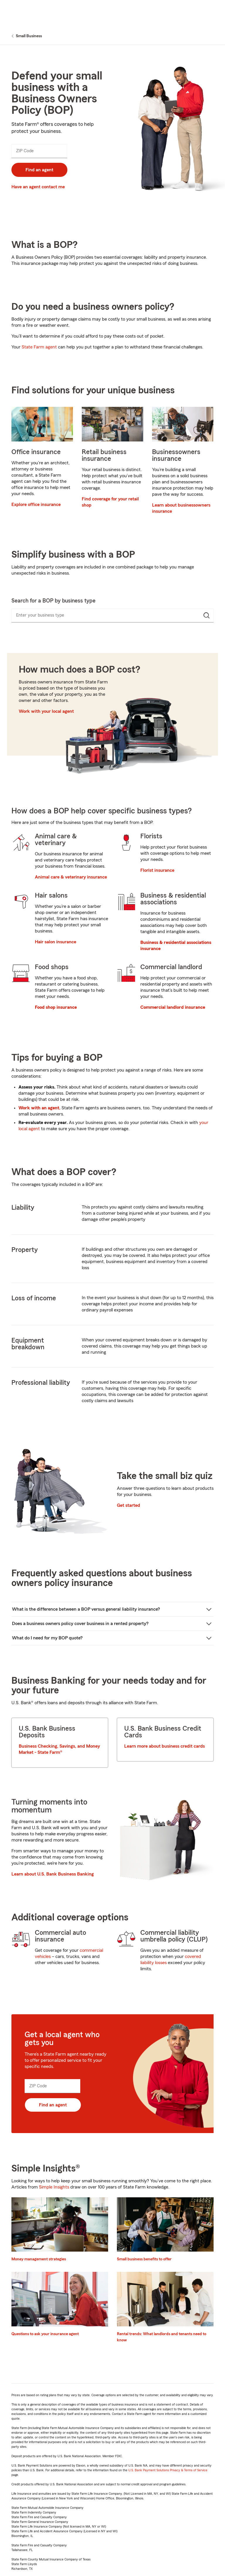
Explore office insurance (36, 504)
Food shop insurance (56, 1007)
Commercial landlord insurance (172, 1007)
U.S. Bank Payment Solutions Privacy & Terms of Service (167, 2470)
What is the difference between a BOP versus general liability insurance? (86, 1609)
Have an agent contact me (38, 187)
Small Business (29, 36)
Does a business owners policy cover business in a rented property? (80, 1623)
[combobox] (100, 616)
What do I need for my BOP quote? (47, 1638)
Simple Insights (54, 2187)
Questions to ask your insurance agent (45, 2334)
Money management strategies (38, 2259)
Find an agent (39, 169)
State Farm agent (39, 347)
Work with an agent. (39, 1108)
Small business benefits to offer (144, 2259)
